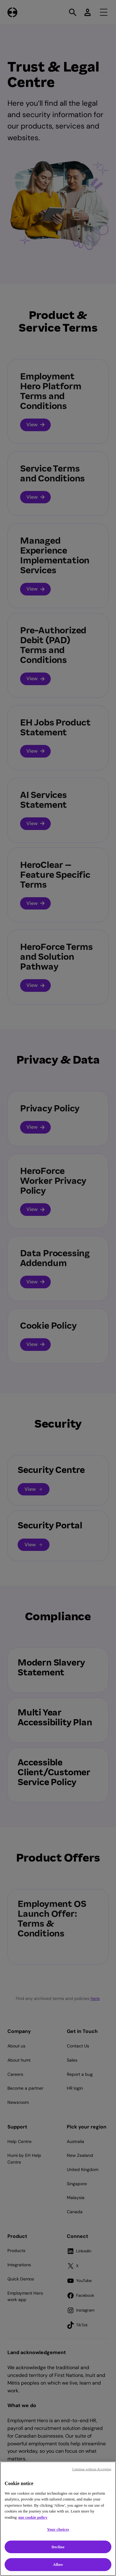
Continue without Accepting (91, 2469)
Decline (57, 2547)
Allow (58, 2564)
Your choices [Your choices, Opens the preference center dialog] (58, 2529)
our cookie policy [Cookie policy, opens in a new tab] (32, 2517)
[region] (58, 2518)
